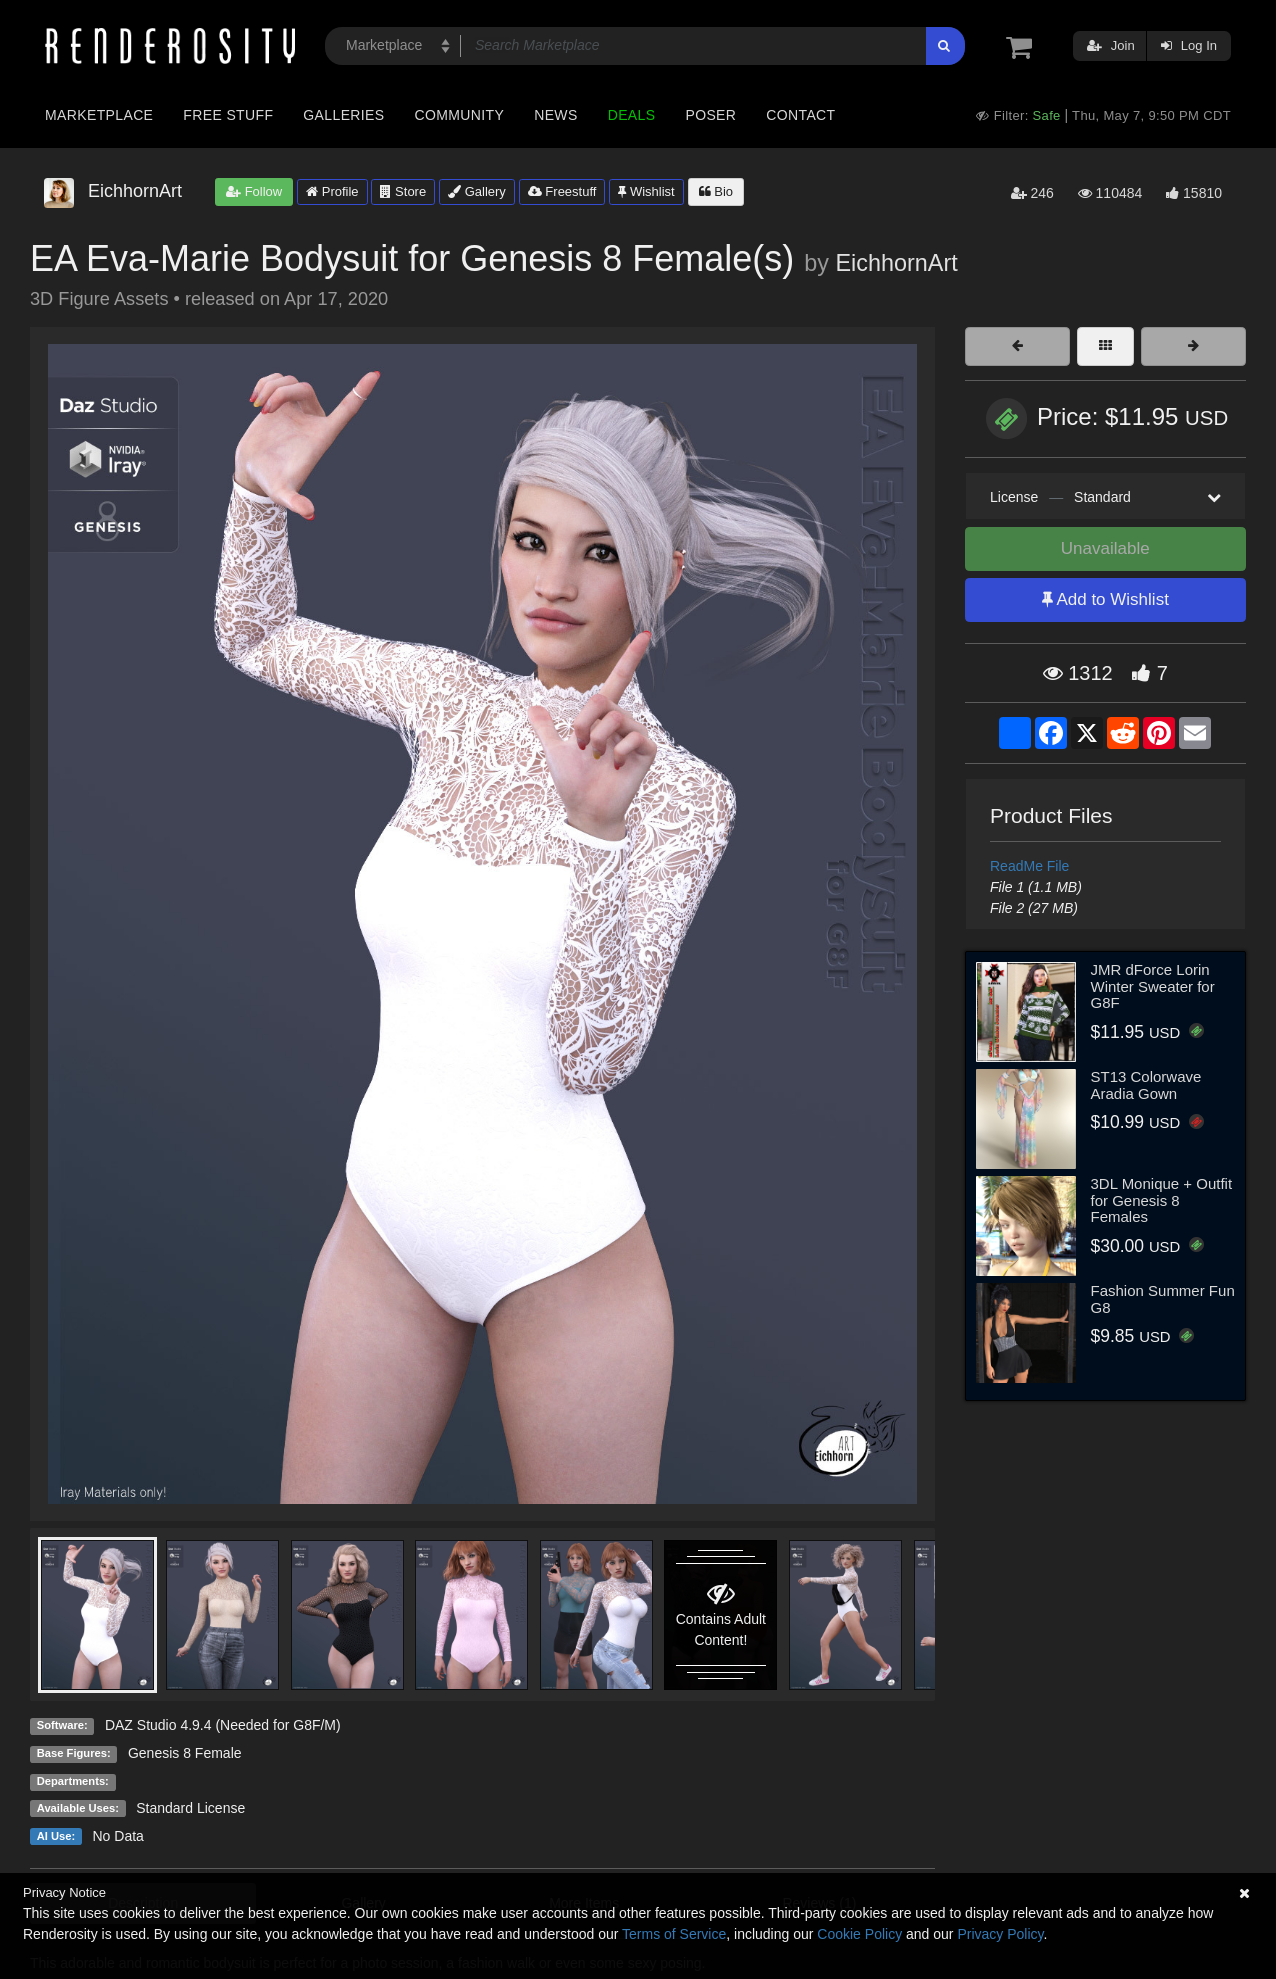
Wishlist (646, 191)
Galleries (343, 115)
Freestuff (562, 191)
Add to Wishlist (1105, 599)
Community (460, 115)
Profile (332, 191)
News (555, 115)
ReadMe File (1029, 866)
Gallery (477, 191)
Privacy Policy (1000, 1934)
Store (403, 191)
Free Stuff (228, 115)
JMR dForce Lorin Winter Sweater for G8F (1153, 986)
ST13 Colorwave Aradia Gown (1146, 1085)
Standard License (190, 1808)
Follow (254, 191)
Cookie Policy (859, 1934)
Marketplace (99, 115)
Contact (800, 115)
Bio (716, 191)
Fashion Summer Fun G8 (1163, 1299)
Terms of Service (674, 1934)
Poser (710, 115)
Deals (632, 115)
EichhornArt (897, 263)
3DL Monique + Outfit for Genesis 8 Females (1162, 1200)
